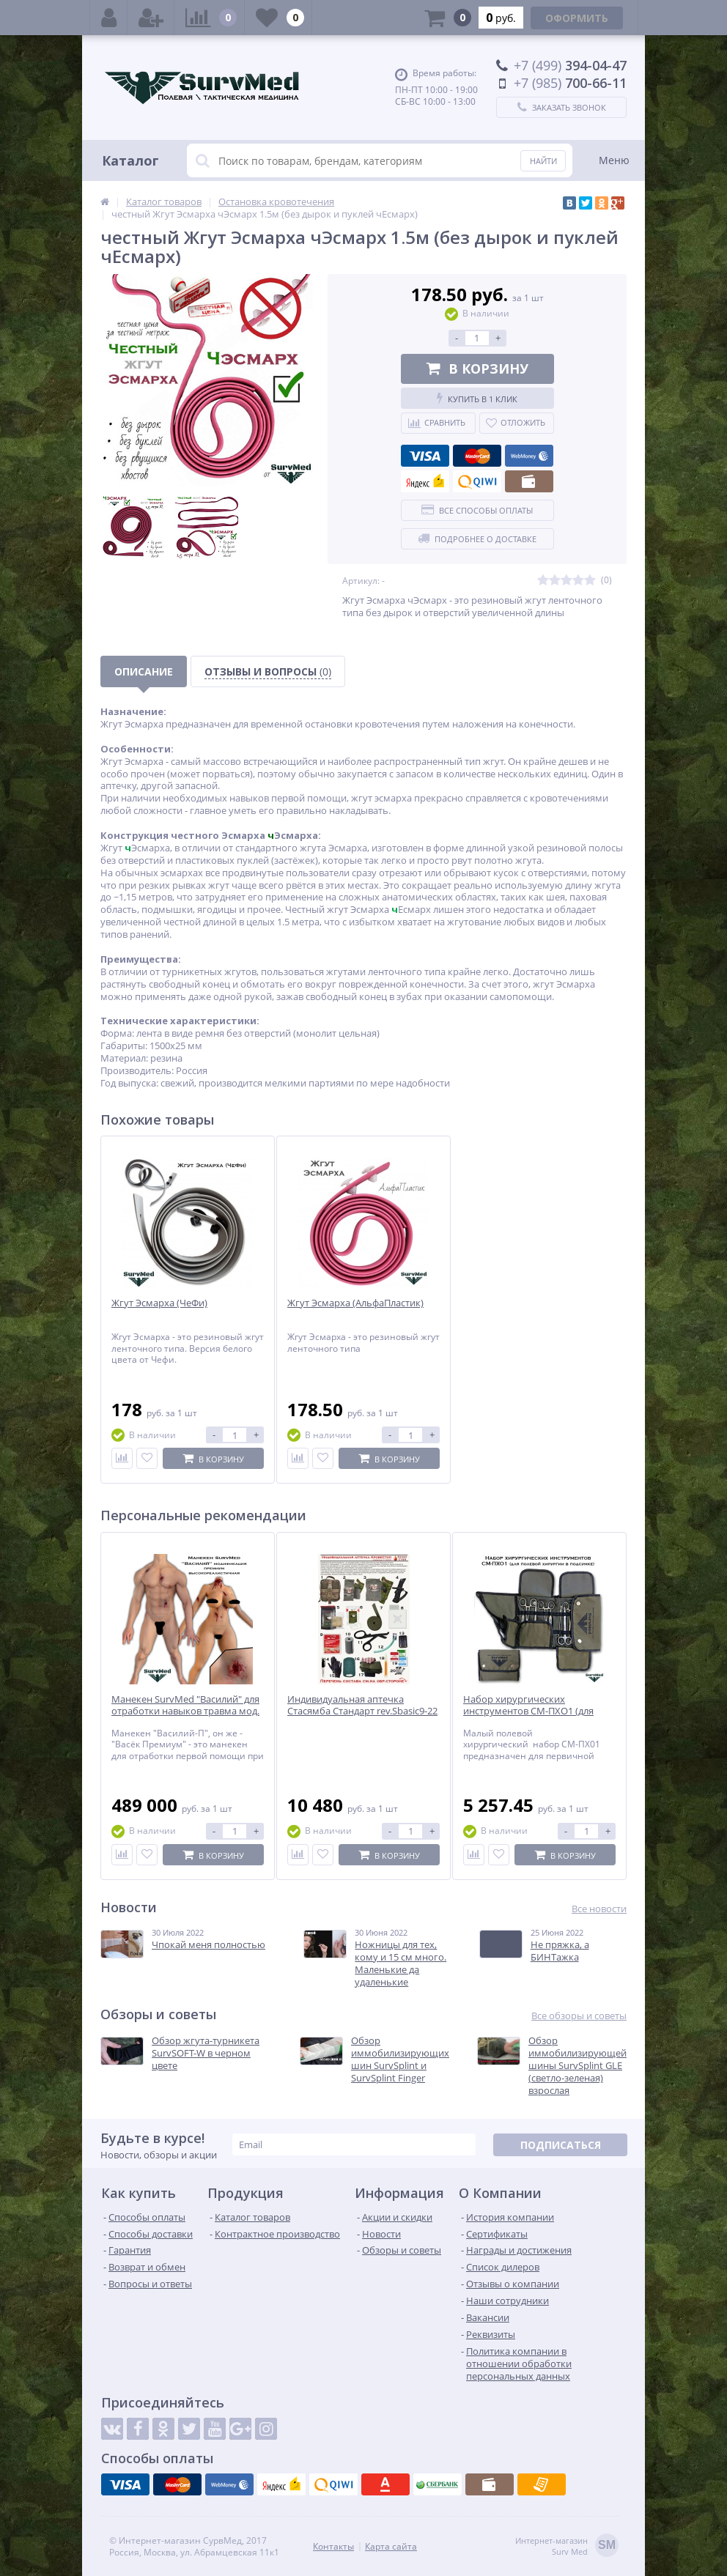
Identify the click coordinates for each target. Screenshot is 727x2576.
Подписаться (560, 2145)
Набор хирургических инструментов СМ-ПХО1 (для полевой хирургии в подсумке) (534, 1712)
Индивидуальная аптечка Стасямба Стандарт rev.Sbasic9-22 (362, 1705)
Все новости (599, 1909)
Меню (614, 160)
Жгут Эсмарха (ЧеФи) (159, 1303)
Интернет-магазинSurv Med (567, 2546)
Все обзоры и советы (579, 2016)
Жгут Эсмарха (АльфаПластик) (355, 1303)
